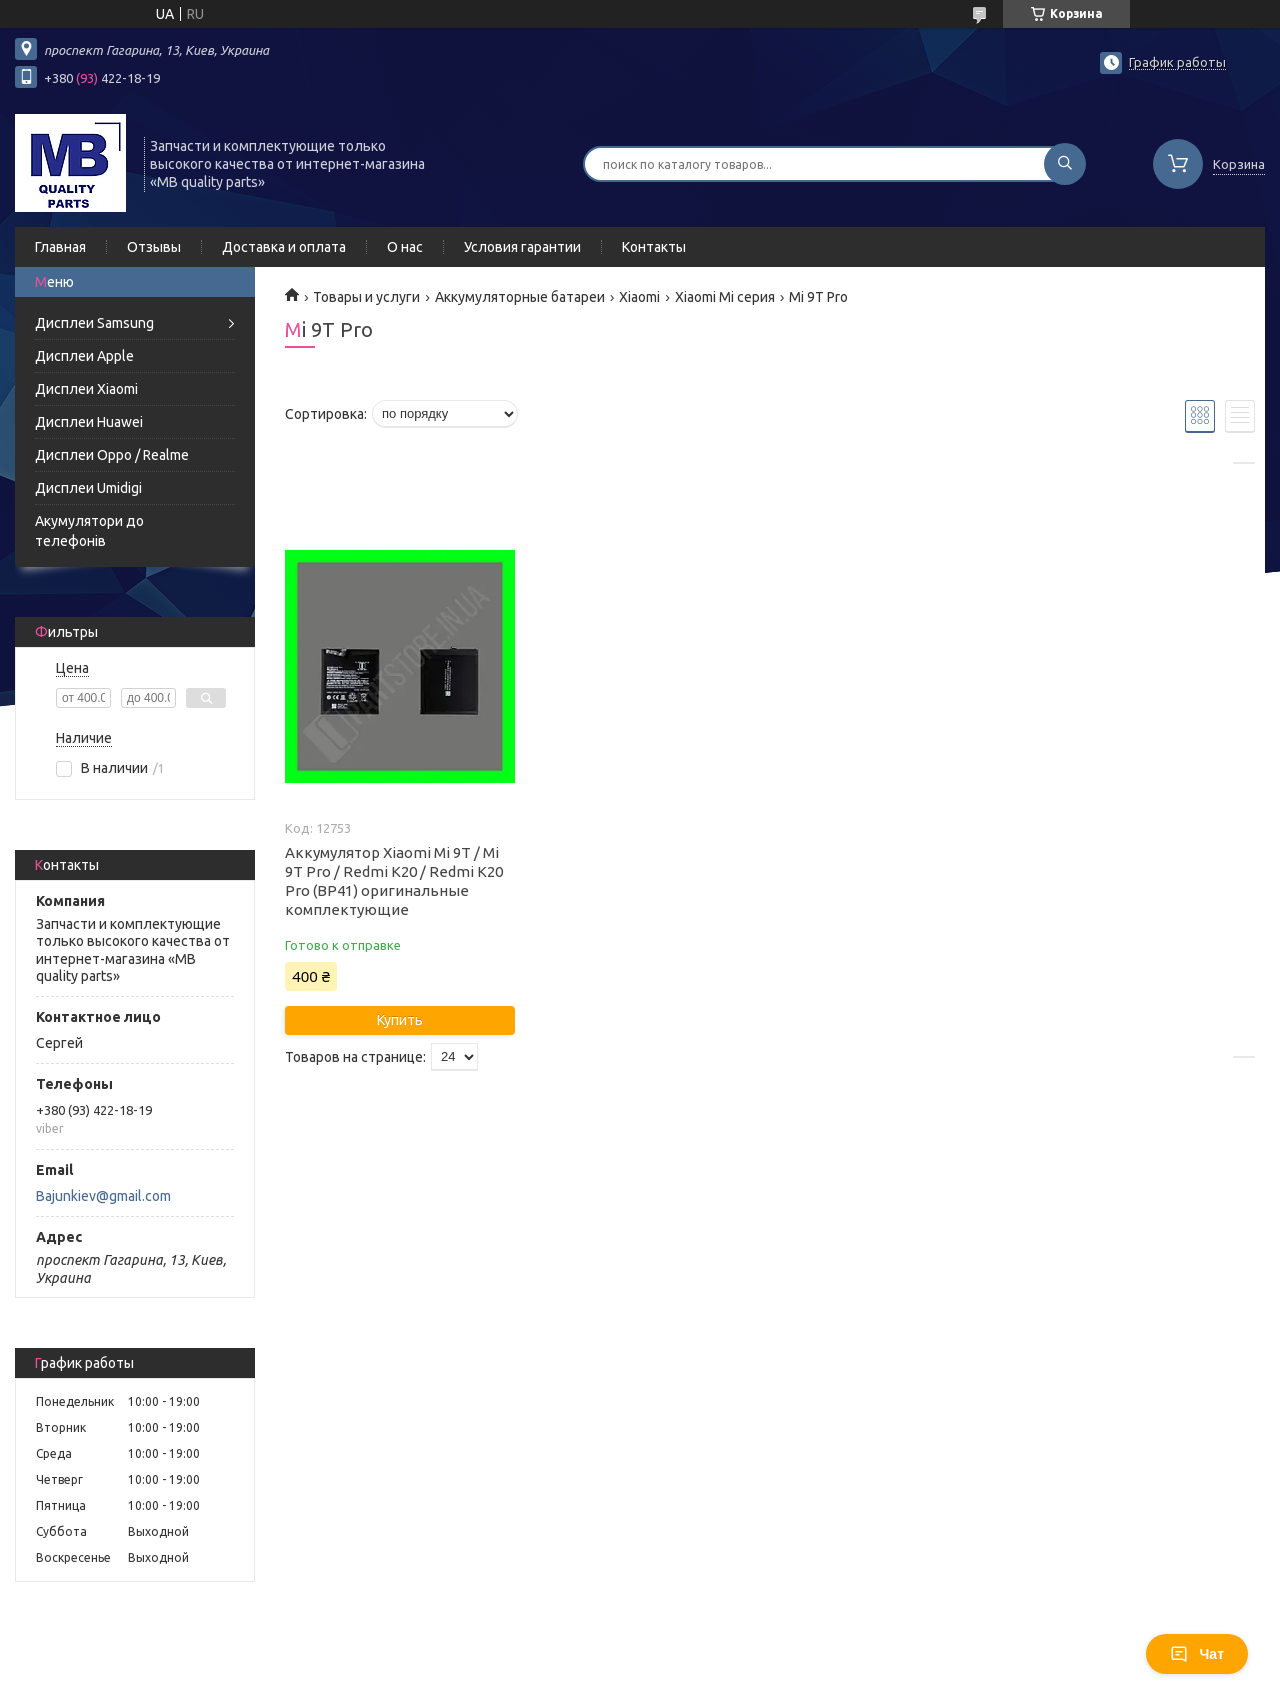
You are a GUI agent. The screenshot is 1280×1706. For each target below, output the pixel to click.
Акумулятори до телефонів (89, 531)
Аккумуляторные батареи (520, 297)
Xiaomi (639, 297)
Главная (60, 247)
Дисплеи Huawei (89, 422)
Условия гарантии (522, 247)
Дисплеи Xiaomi (86, 389)
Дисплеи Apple (84, 356)
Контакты (654, 247)
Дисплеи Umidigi (88, 488)
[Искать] (1065, 164)
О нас (405, 247)
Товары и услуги (366, 297)
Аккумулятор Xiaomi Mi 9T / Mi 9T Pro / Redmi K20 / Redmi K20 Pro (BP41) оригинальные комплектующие (394, 881)
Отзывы (154, 247)
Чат (1197, 1654)
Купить (400, 1020)
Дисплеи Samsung (94, 323)
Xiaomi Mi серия (725, 297)
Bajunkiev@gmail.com (103, 1196)
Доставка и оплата (284, 247)
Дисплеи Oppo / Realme (112, 455)
